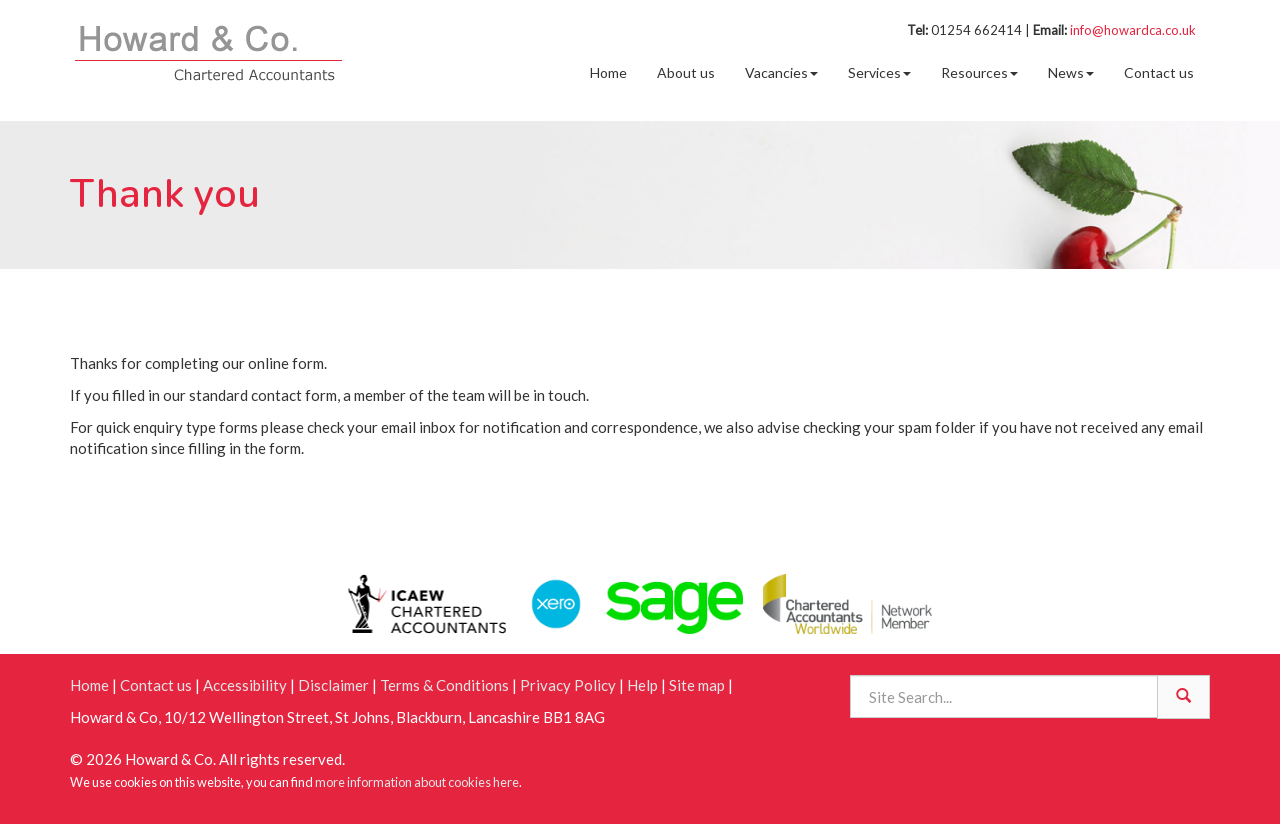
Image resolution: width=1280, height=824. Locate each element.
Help (642, 685)
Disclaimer (333, 685)
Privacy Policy (568, 685)
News (1071, 72)
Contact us (1159, 72)
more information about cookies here (417, 782)
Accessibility (245, 685)
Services (879, 72)
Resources (979, 72)
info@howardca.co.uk (1133, 30)
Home (608, 72)
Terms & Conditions (444, 685)
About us (686, 72)
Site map (697, 685)
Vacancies (781, 72)
